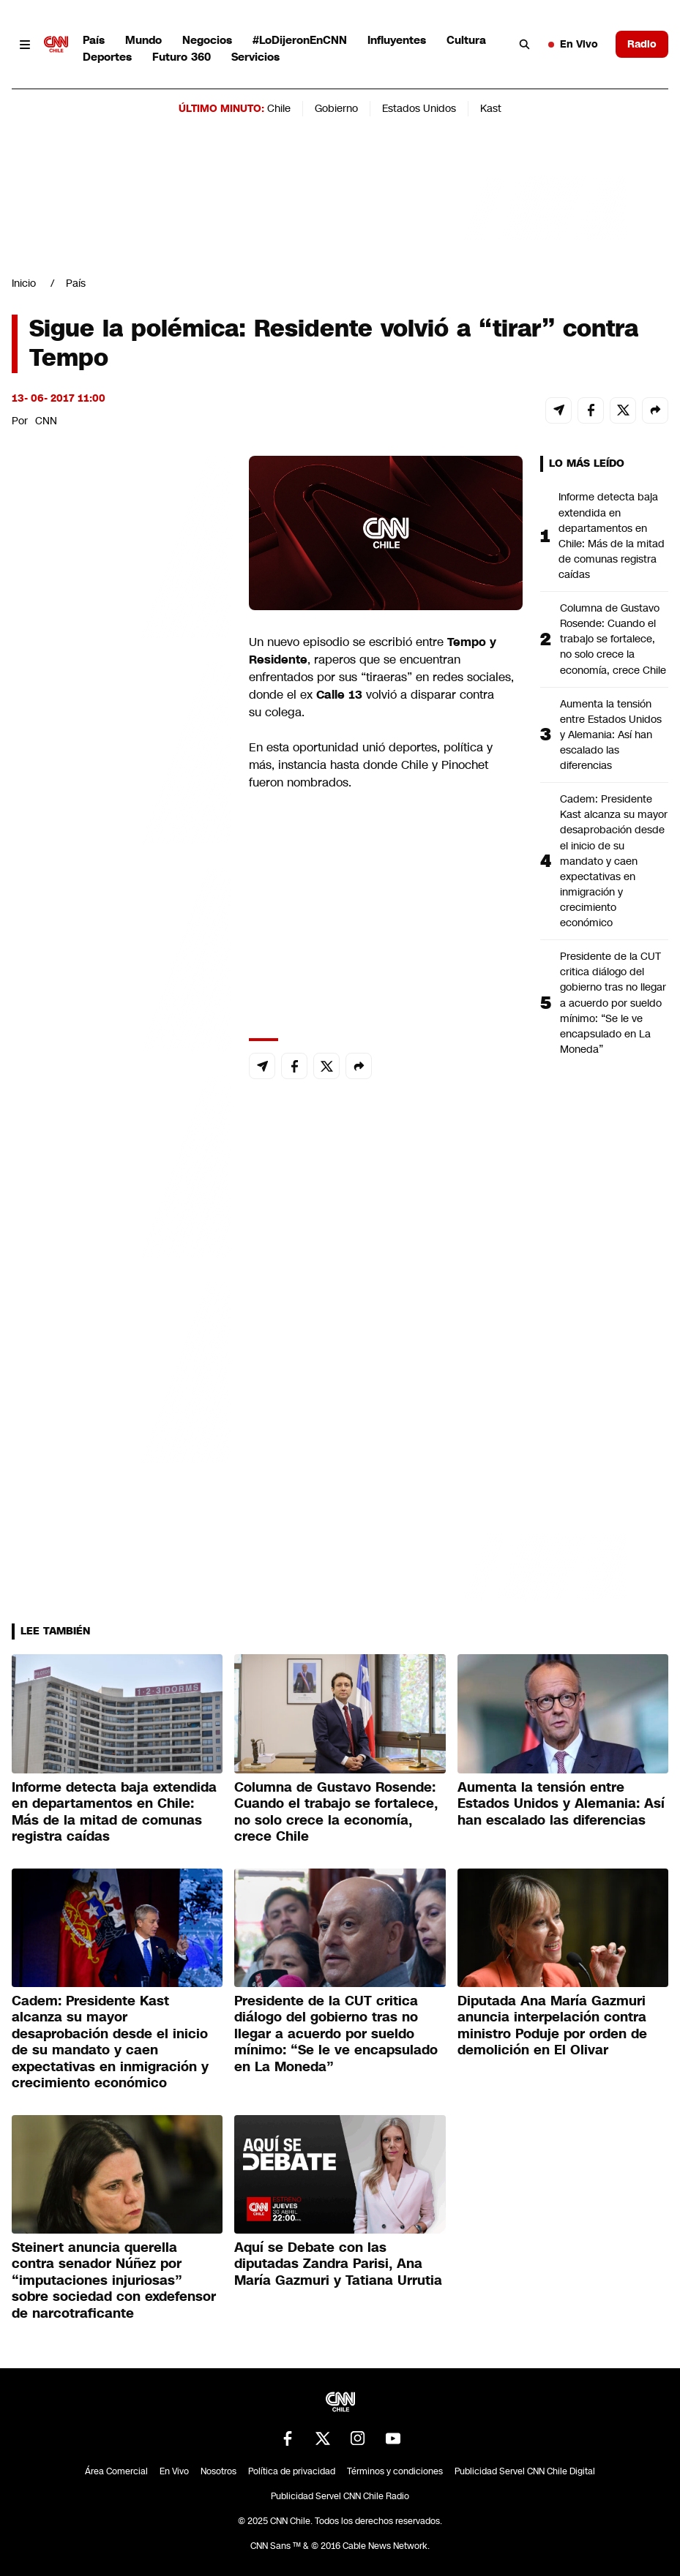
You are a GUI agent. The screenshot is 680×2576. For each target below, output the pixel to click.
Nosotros (218, 2471)
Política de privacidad (291, 2471)
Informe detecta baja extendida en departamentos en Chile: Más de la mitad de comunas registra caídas (611, 535)
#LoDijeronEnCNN (300, 40)
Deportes (107, 56)
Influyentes (396, 40)
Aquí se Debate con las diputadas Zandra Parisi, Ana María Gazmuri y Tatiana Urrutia (338, 2264)
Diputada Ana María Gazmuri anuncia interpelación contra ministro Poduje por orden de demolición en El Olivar (552, 2025)
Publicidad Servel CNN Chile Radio (340, 2496)
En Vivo (573, 44)
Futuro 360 (181, 56)
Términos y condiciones (395, 2471)
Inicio (24, 283)
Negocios (207, 40)
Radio (642, 44)
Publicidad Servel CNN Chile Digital (525, 2471)
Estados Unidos (419, 108)
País (94, 40)
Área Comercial (116, 2471)
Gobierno (336, 108)
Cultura (466, 40)
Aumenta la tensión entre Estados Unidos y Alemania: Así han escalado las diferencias (611, 734)
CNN (46, 420)
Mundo (143, 40)
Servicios (255, 56)
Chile (279, 108)
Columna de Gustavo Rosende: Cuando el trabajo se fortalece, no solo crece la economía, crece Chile (613, 639)
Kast (490, 108)
